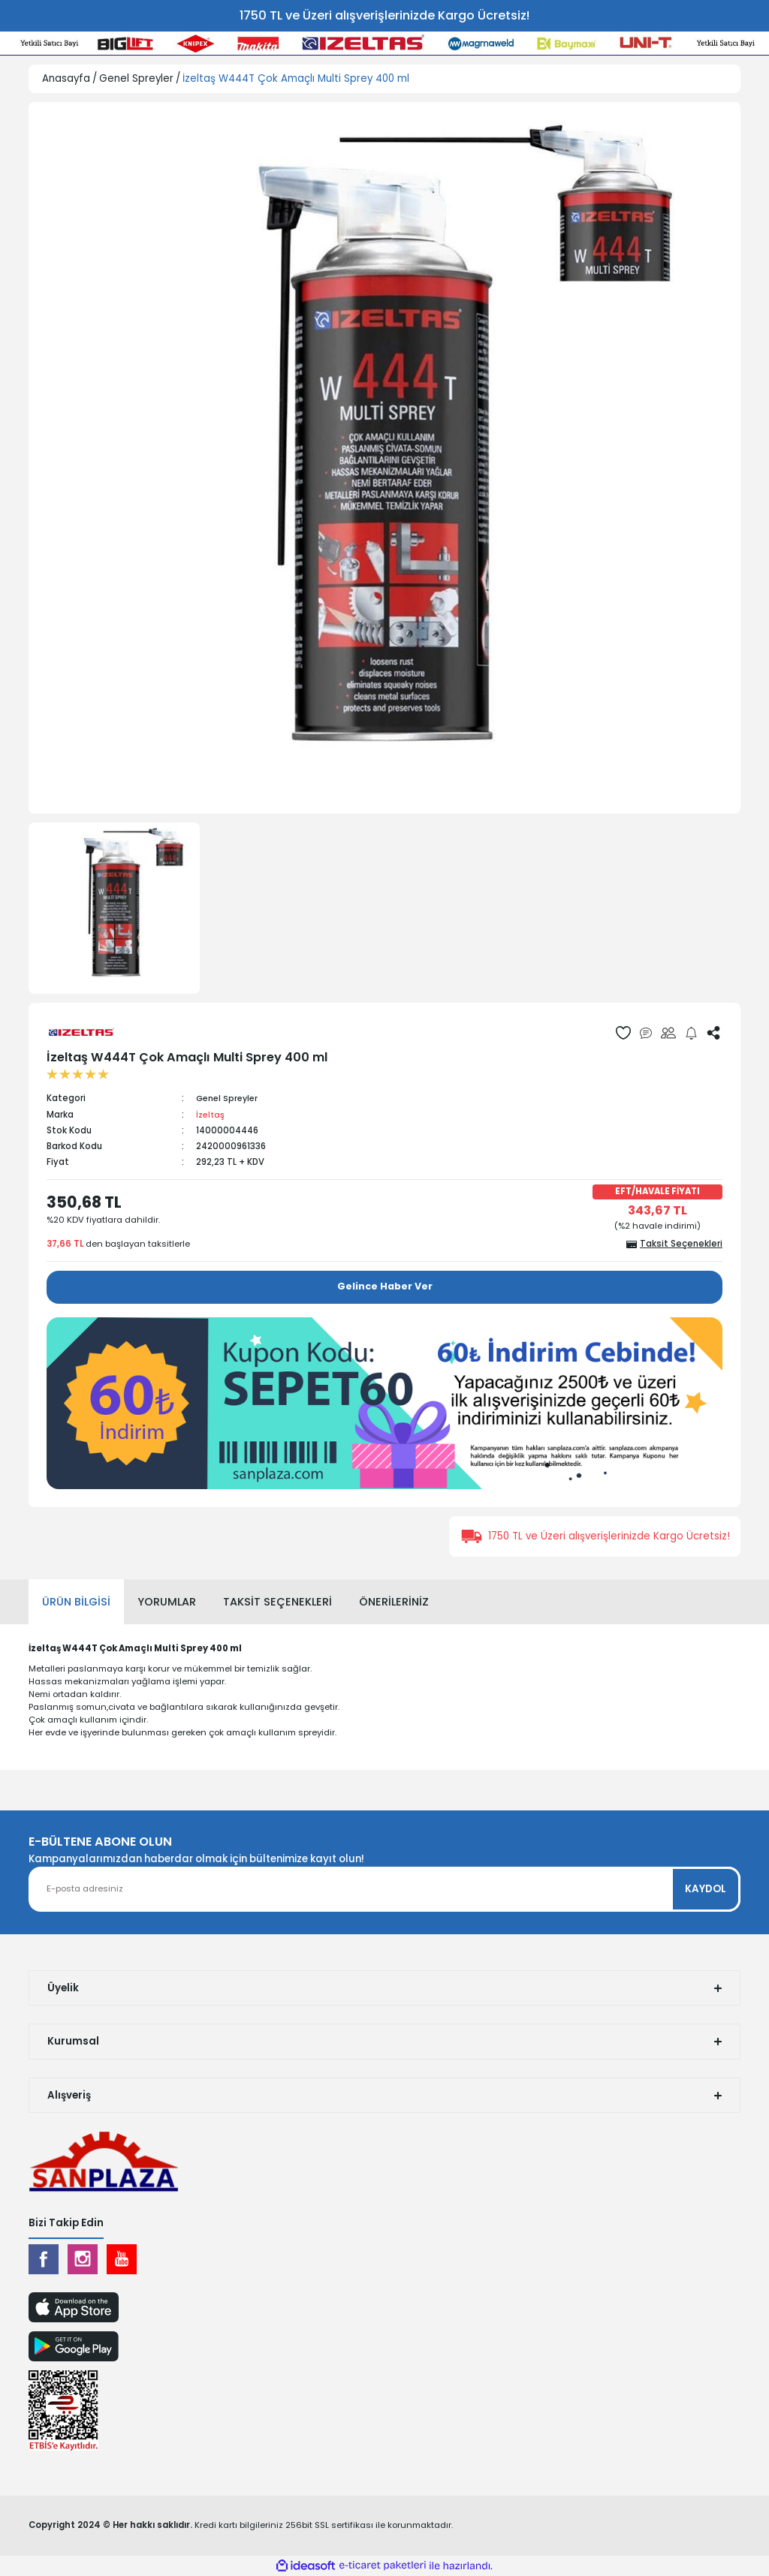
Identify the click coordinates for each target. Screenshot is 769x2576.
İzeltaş (211, 1115)
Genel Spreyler (229, 1098)
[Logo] (104, 2161)
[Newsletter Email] (384, 1889)
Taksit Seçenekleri (277, 1600)
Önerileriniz (394, 1600)
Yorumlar (166, 1600)
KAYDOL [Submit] (705, 1889)
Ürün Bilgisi (76, 1600)
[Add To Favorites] (623, 1033)
